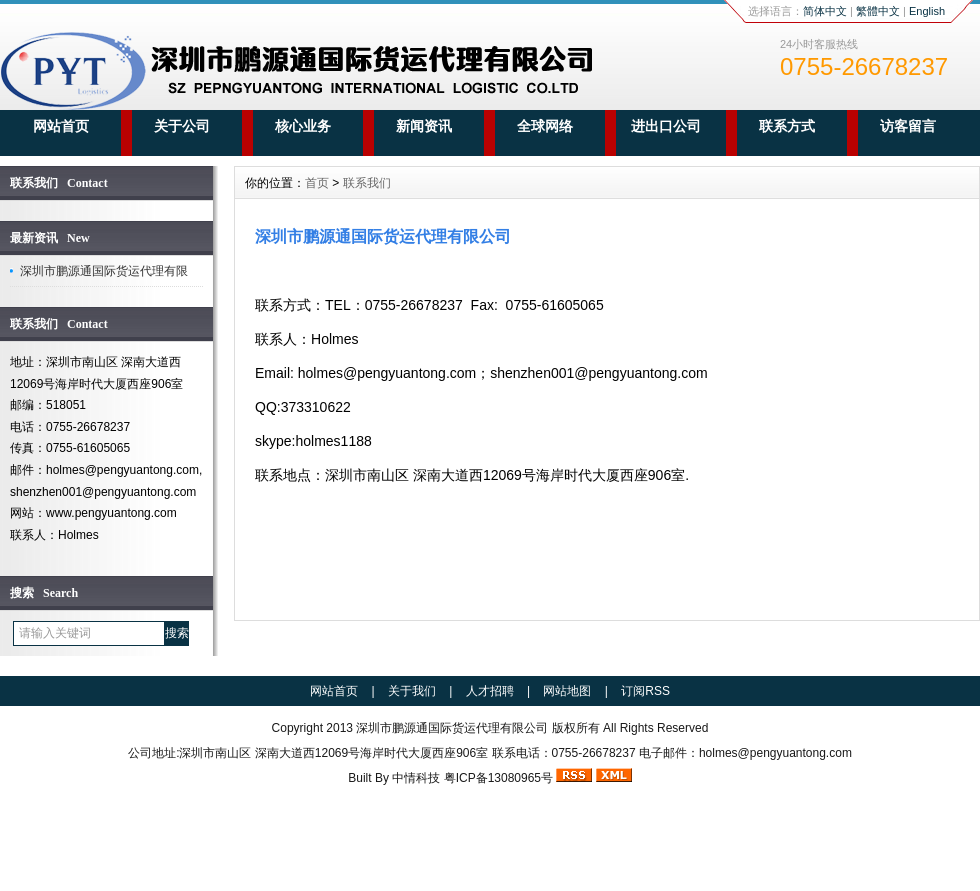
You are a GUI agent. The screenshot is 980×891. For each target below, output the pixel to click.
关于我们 (412, 691)
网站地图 (567, 691)
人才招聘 (490, 691)
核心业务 (303, 126)
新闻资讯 (424, 126)
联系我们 (367, 183)
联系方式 (787, 126)
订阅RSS (645, 691)
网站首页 (61, 126)
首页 (317, 183)
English (927, 11)
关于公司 (182, 126)
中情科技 (416, 778)
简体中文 (825, 11)
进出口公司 (666, 126)
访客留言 (908, 126)
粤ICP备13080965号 (498, 778)
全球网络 (545, 126)
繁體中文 (878, 11)
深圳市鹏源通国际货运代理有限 (104, 271)
